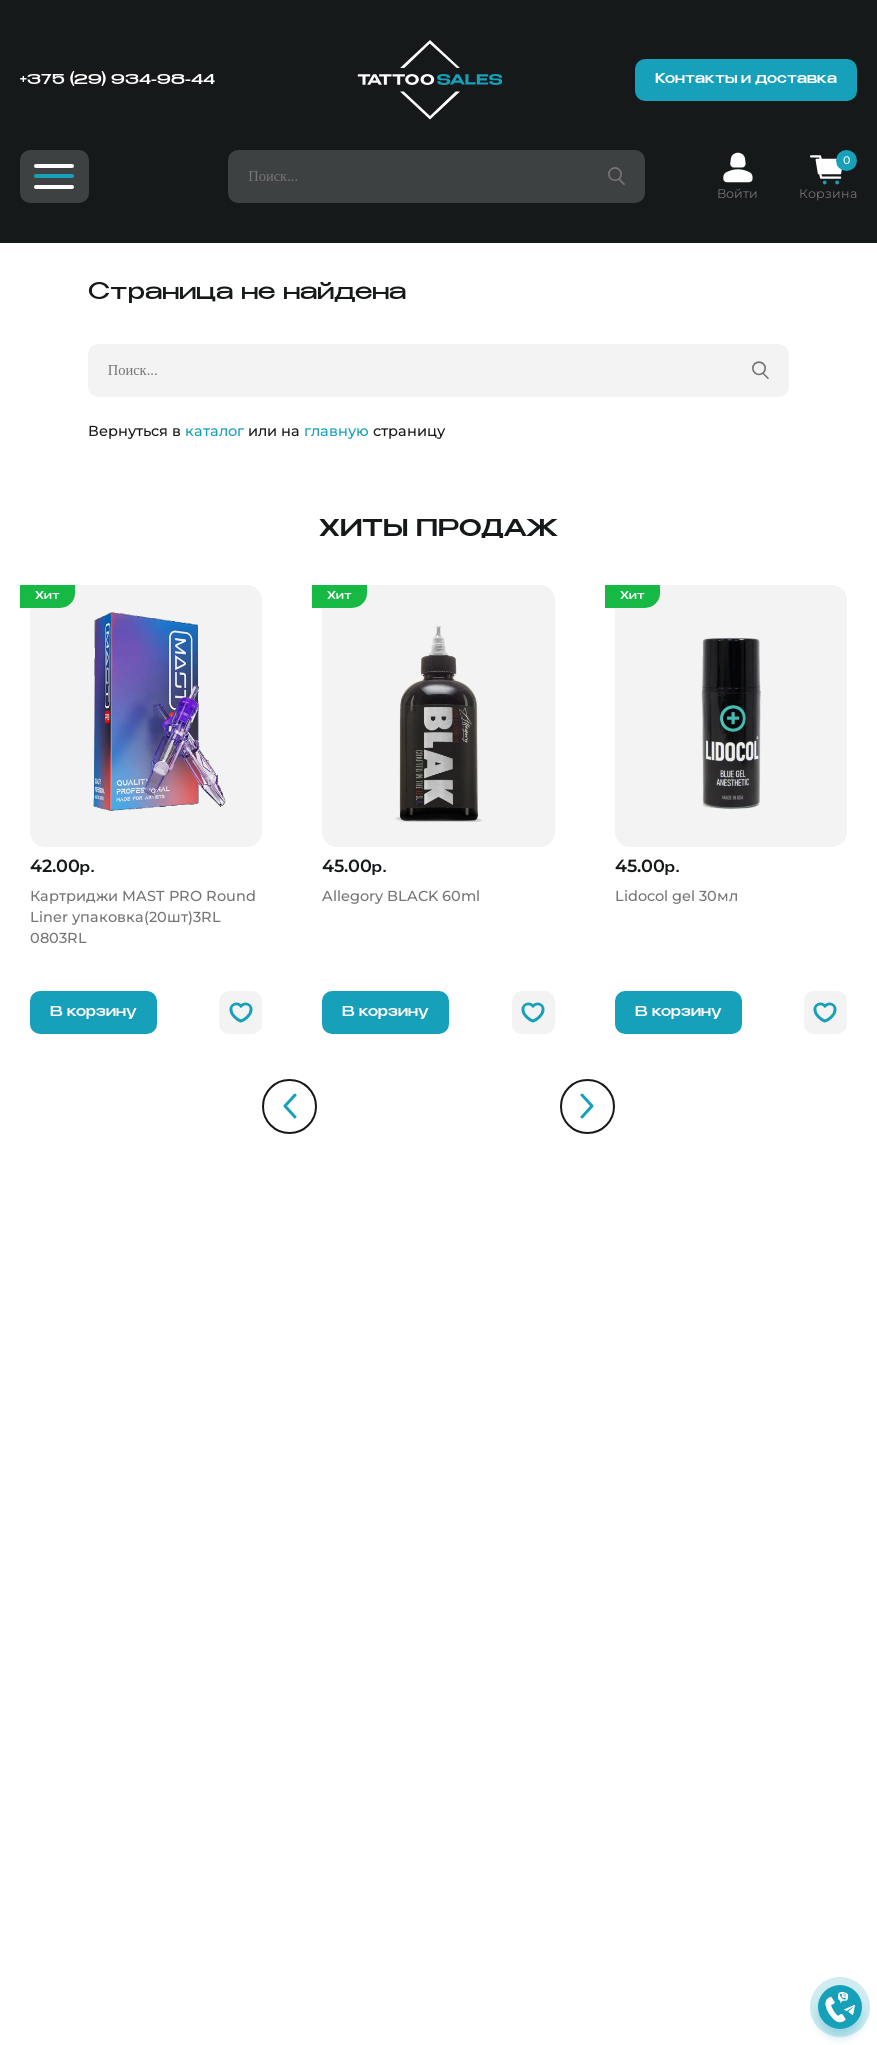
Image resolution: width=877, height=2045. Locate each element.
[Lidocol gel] (731, 746)
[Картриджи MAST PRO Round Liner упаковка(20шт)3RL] (146, 767)
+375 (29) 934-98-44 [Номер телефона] (117, 80)
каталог (214, 431)
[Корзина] (828, 176)
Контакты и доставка (746, 79)
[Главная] (430, 80)
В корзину (93, 1012)
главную (336, 431)
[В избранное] (240, 1012)
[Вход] (737, 176)
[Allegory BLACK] (438, 746)
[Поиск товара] (616, 176)
